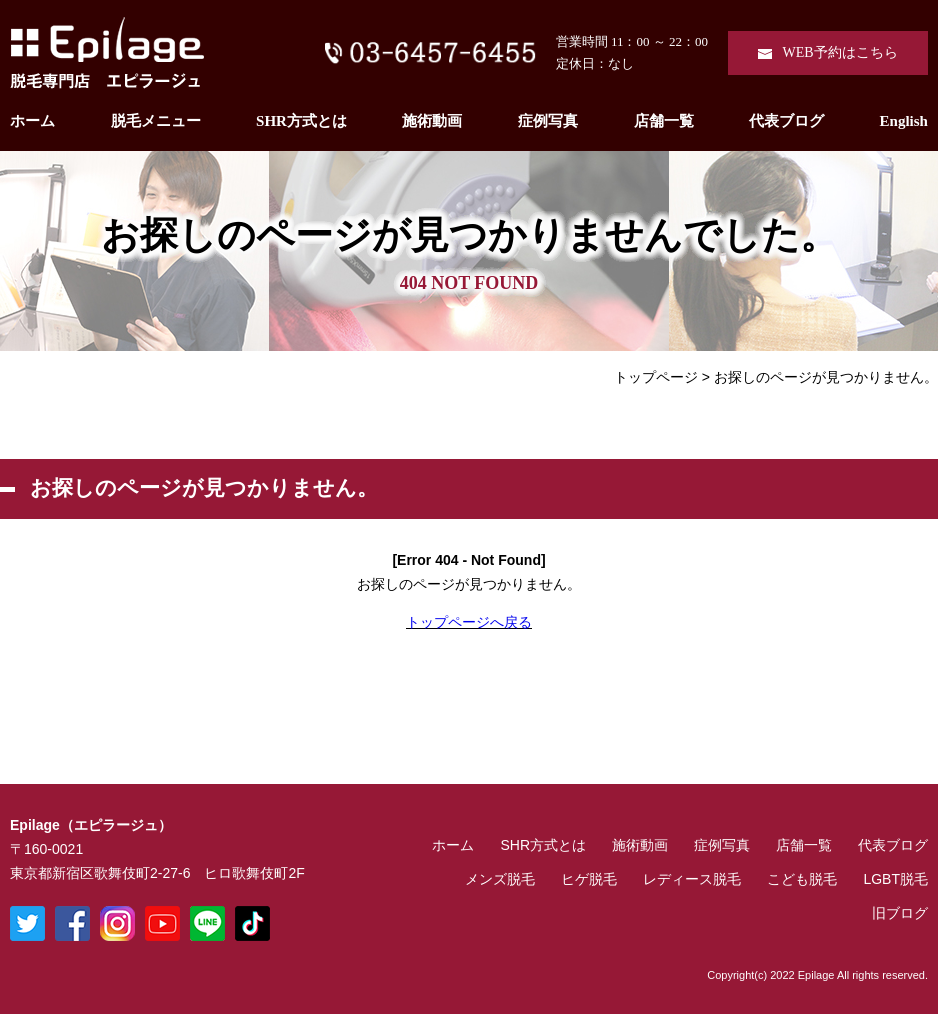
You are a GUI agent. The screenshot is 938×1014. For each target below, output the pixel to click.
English (904, 121)
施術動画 (432, 121)
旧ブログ (900, 913)
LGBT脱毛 (895, 879)
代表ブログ (786, 121)
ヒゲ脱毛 (589, 879)
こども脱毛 (802, 879)
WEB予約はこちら (839, 52)
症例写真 (548, 121)
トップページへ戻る (469, 622)
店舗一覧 (664, 121)
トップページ (656, 377)
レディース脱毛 (692, 879)
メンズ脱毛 (500, 879)
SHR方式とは (301, 121)
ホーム (32, 121)
